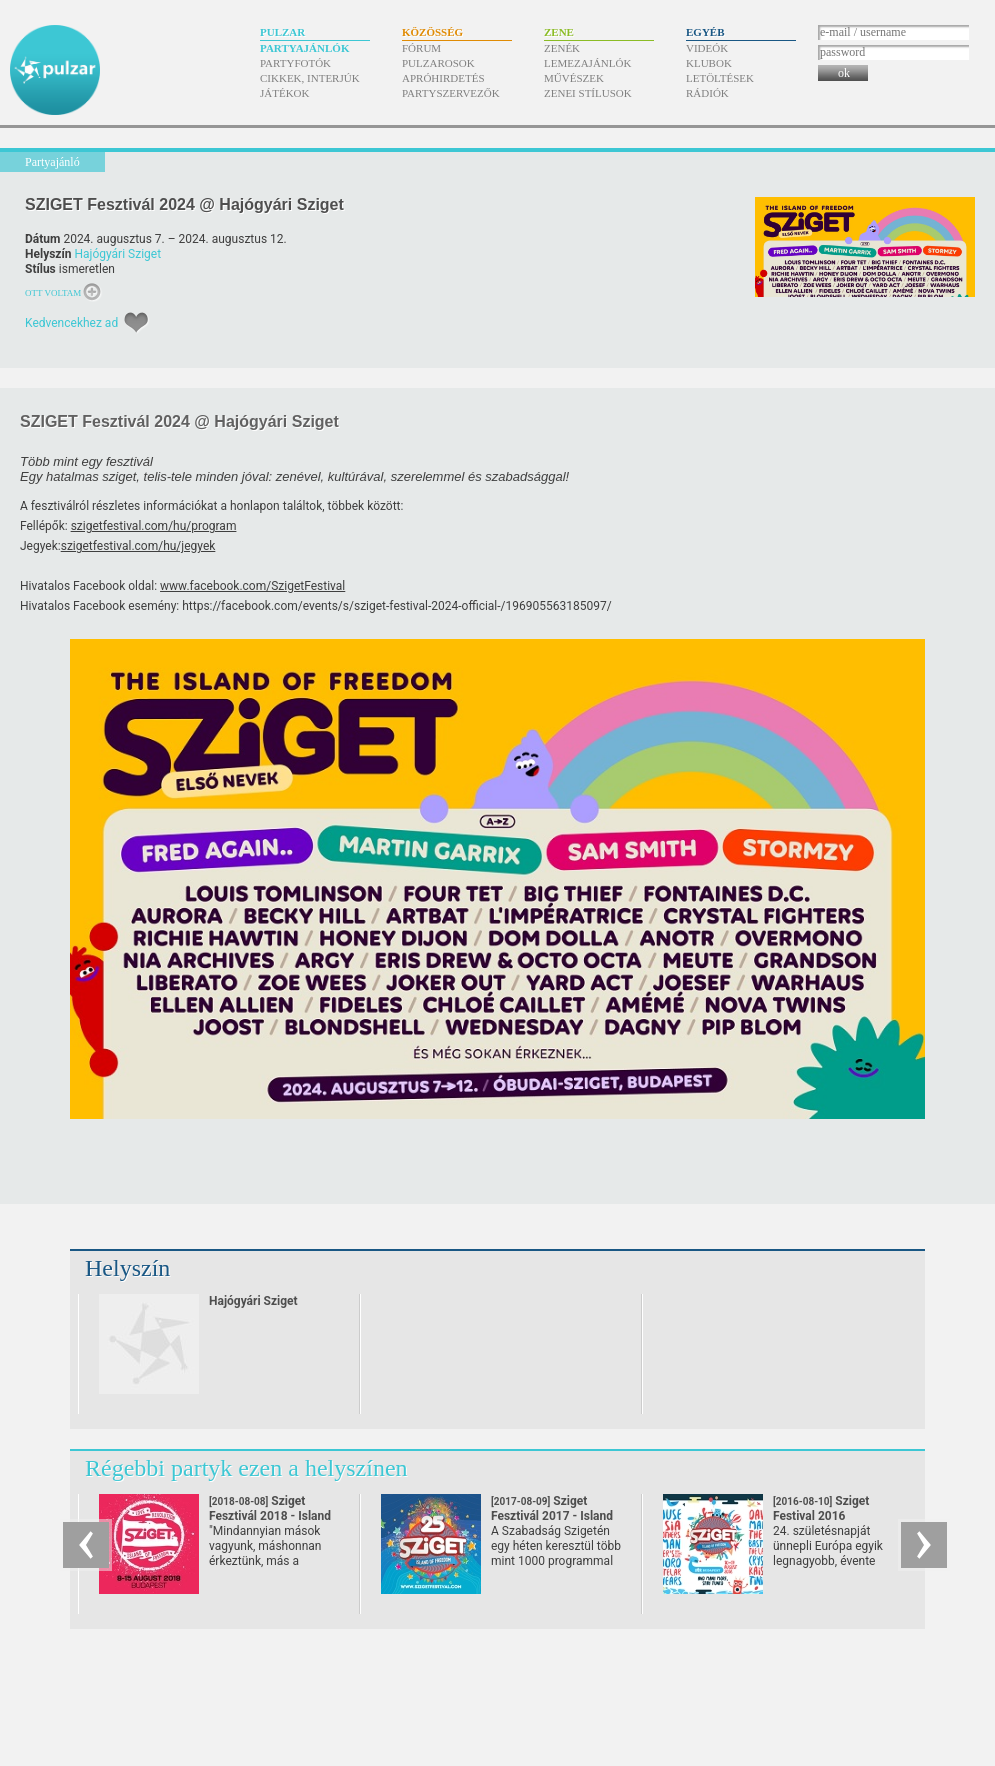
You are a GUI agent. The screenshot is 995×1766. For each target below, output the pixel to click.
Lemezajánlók (587, 63)
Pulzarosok (438, 63)
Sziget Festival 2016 (824, 1516)
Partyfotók (295, 63)
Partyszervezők (451, 93)
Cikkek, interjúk (310, 78)
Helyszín (127, 1268)
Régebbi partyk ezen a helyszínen (246, 1468)
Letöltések (720, 78)
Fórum (421, 48)
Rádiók (707, 93)
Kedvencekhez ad (71, 323)
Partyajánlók (304, 48)
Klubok (709, 63)
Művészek (574, 78)
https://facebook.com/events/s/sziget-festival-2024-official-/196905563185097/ (396, 606)
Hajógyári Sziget (117, 254)
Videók (707, 48)
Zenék (562, 48)
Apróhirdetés (443, 78)
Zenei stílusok (588, 93)
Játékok (285, 93)
